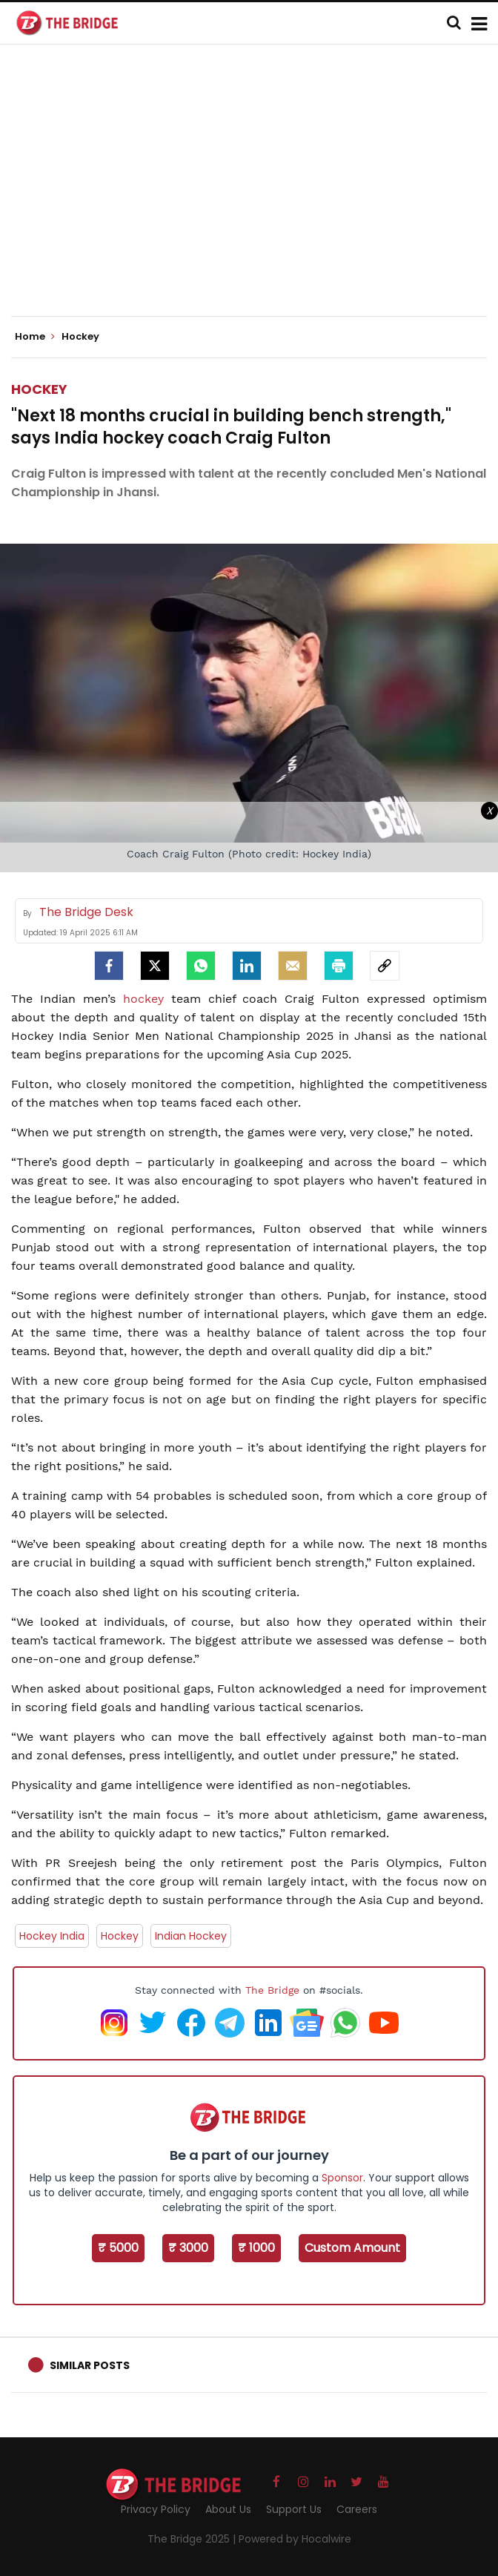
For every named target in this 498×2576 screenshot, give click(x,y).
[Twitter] (155, 966)
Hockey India (51, 1935)
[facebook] (109, 966)
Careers (356, 2509)
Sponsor (342, 2177)
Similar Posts (90, 2365)
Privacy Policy (155, 2509)
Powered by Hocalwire (295, 2538)
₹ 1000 (256, 2247)
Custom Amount (352, 2247)
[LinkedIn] (247, 966)
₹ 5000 (118, 2247)
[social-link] (384, 966)
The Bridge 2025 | (193, 2538)
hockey (147, 999)
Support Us (294, 2509)
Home (35, 336)
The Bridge (272, 1990)
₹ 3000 (188, 2247)
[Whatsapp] (201, 966)
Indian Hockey (191, 1935)
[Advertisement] (254, 193)
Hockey (39, 389)
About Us (228, 2509)
